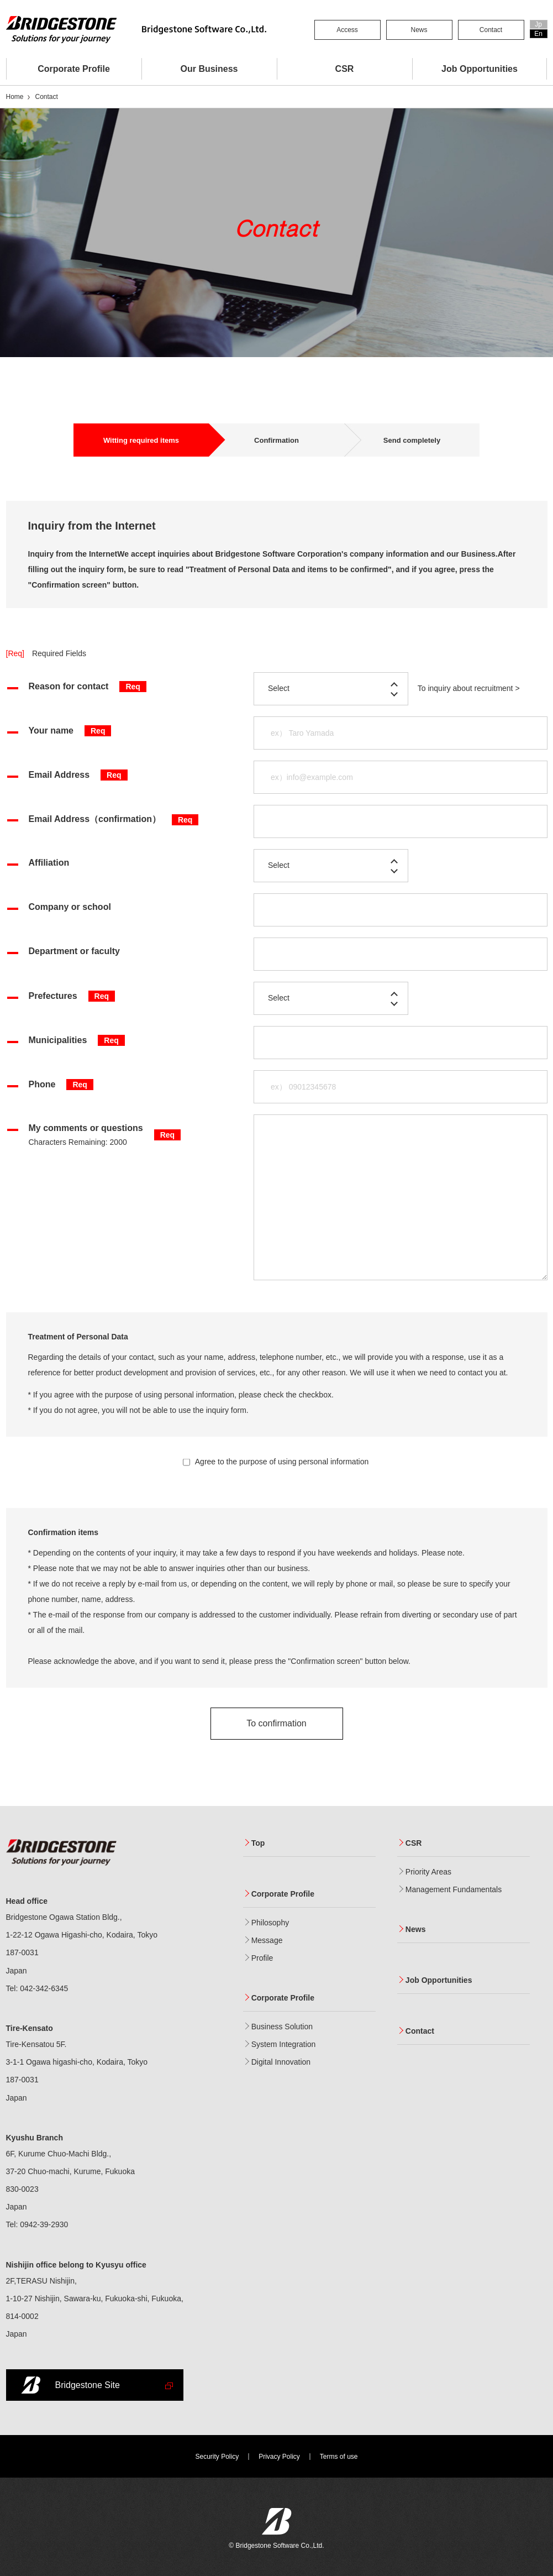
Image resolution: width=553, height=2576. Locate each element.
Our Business (209, 69)
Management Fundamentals (453, 1890)
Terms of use (339, 2456)
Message (267, 1940)
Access (347, 30)
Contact (491, 30)
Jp (538, 24)
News (418, 30)
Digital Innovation (280, 2062)
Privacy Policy (279, 2456)
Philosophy (270, 1923)
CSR (344, 69)
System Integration (283, 2044)
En (538, 34)
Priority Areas (428, 1872)
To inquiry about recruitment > (469, 688)
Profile (262, 1958)
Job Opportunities (479, 69)
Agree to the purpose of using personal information (276, 1461)
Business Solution (282, 2027)
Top (258, 1843)
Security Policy (217, 2456)
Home (15, 97)
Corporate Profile (74, 69)
